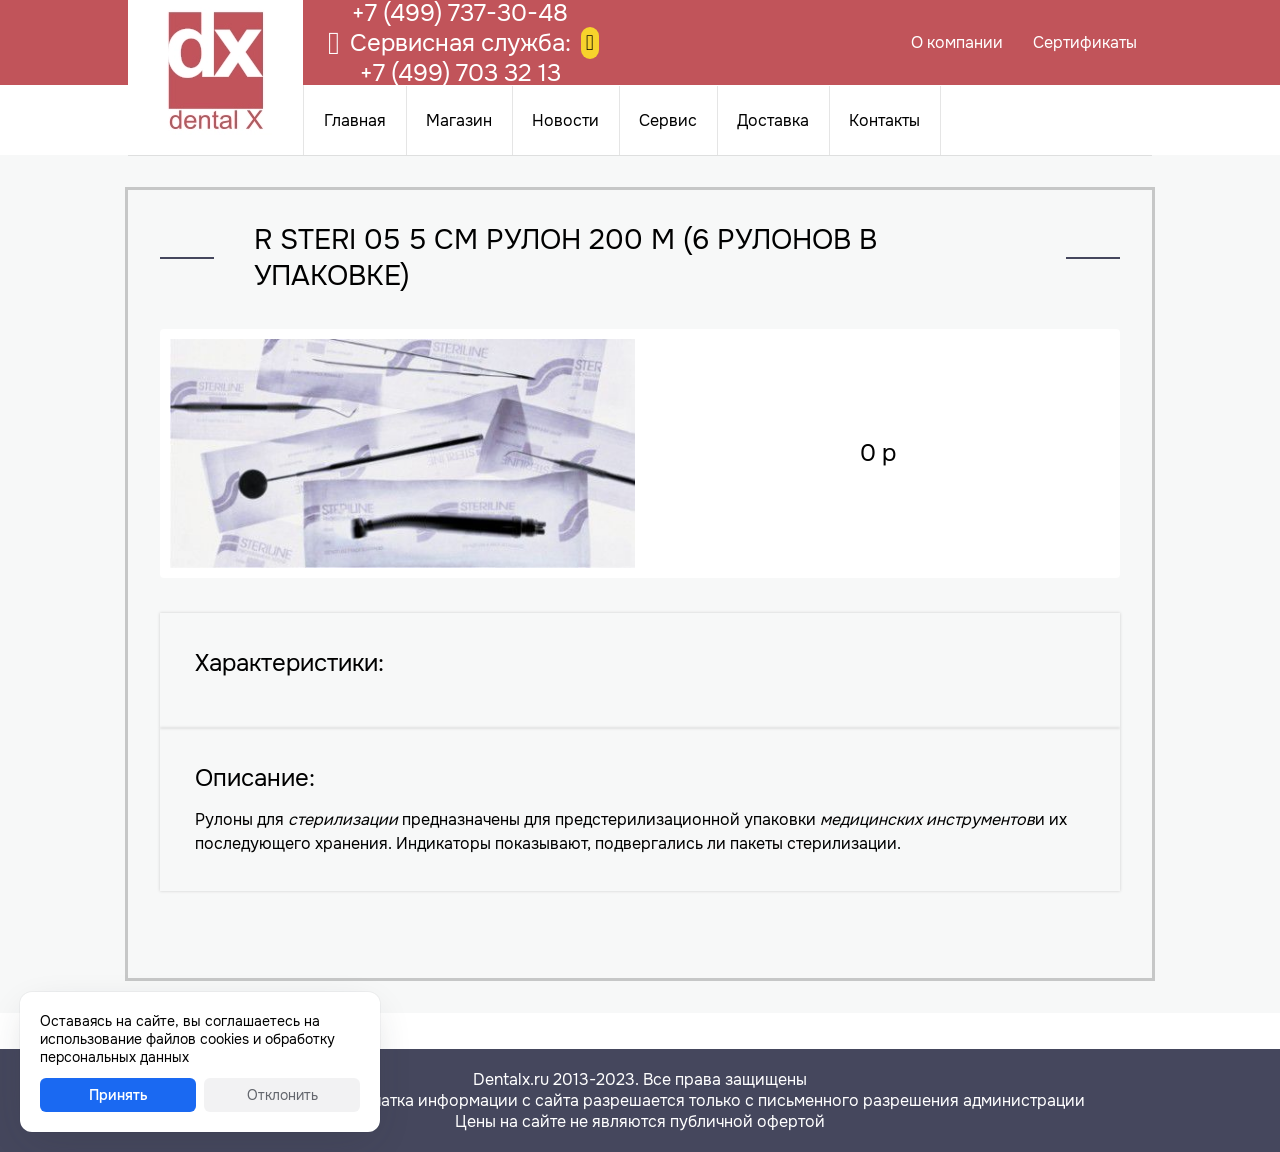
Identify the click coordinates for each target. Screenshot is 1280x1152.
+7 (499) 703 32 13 (460, 73)
